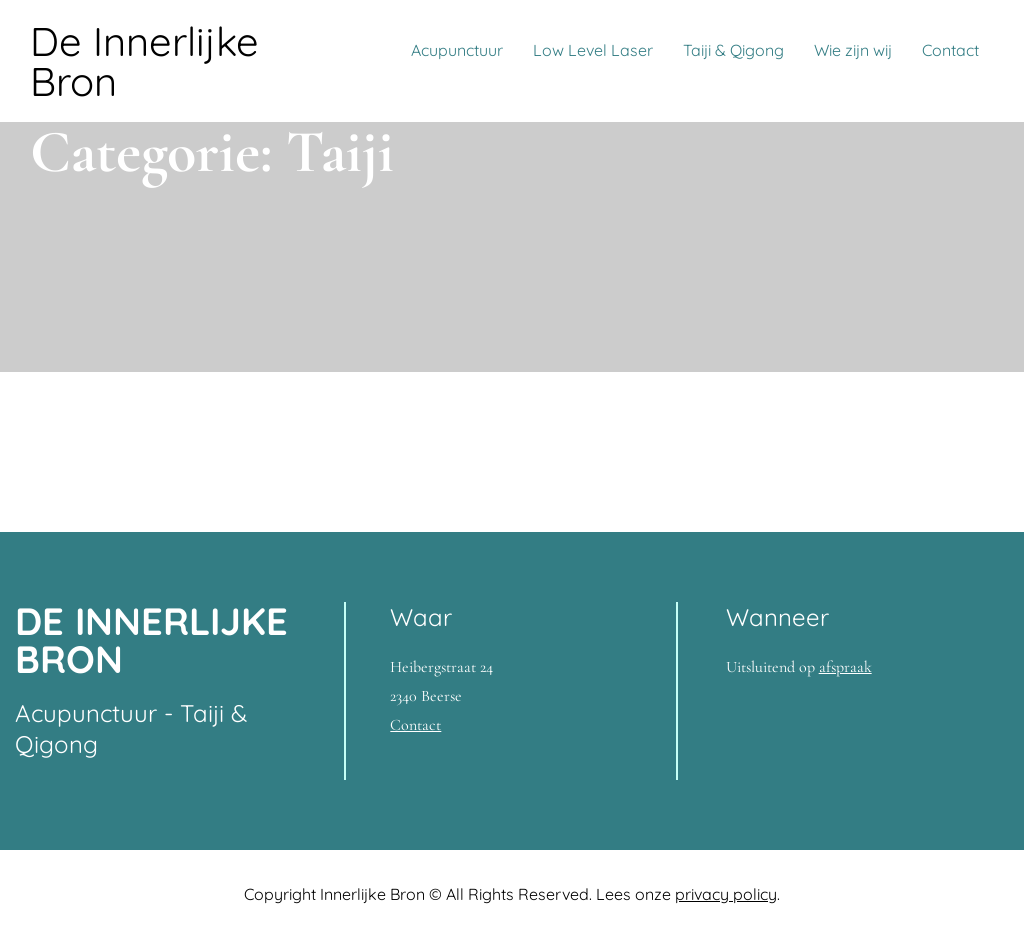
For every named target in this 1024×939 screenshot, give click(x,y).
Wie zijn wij (853, 50)
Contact (950, 50)
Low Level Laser (593, 50)
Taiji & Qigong (733, 50)
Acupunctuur (457, 50)
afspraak (845, 667)
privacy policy (726, 894)
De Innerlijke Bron (144, 61)
